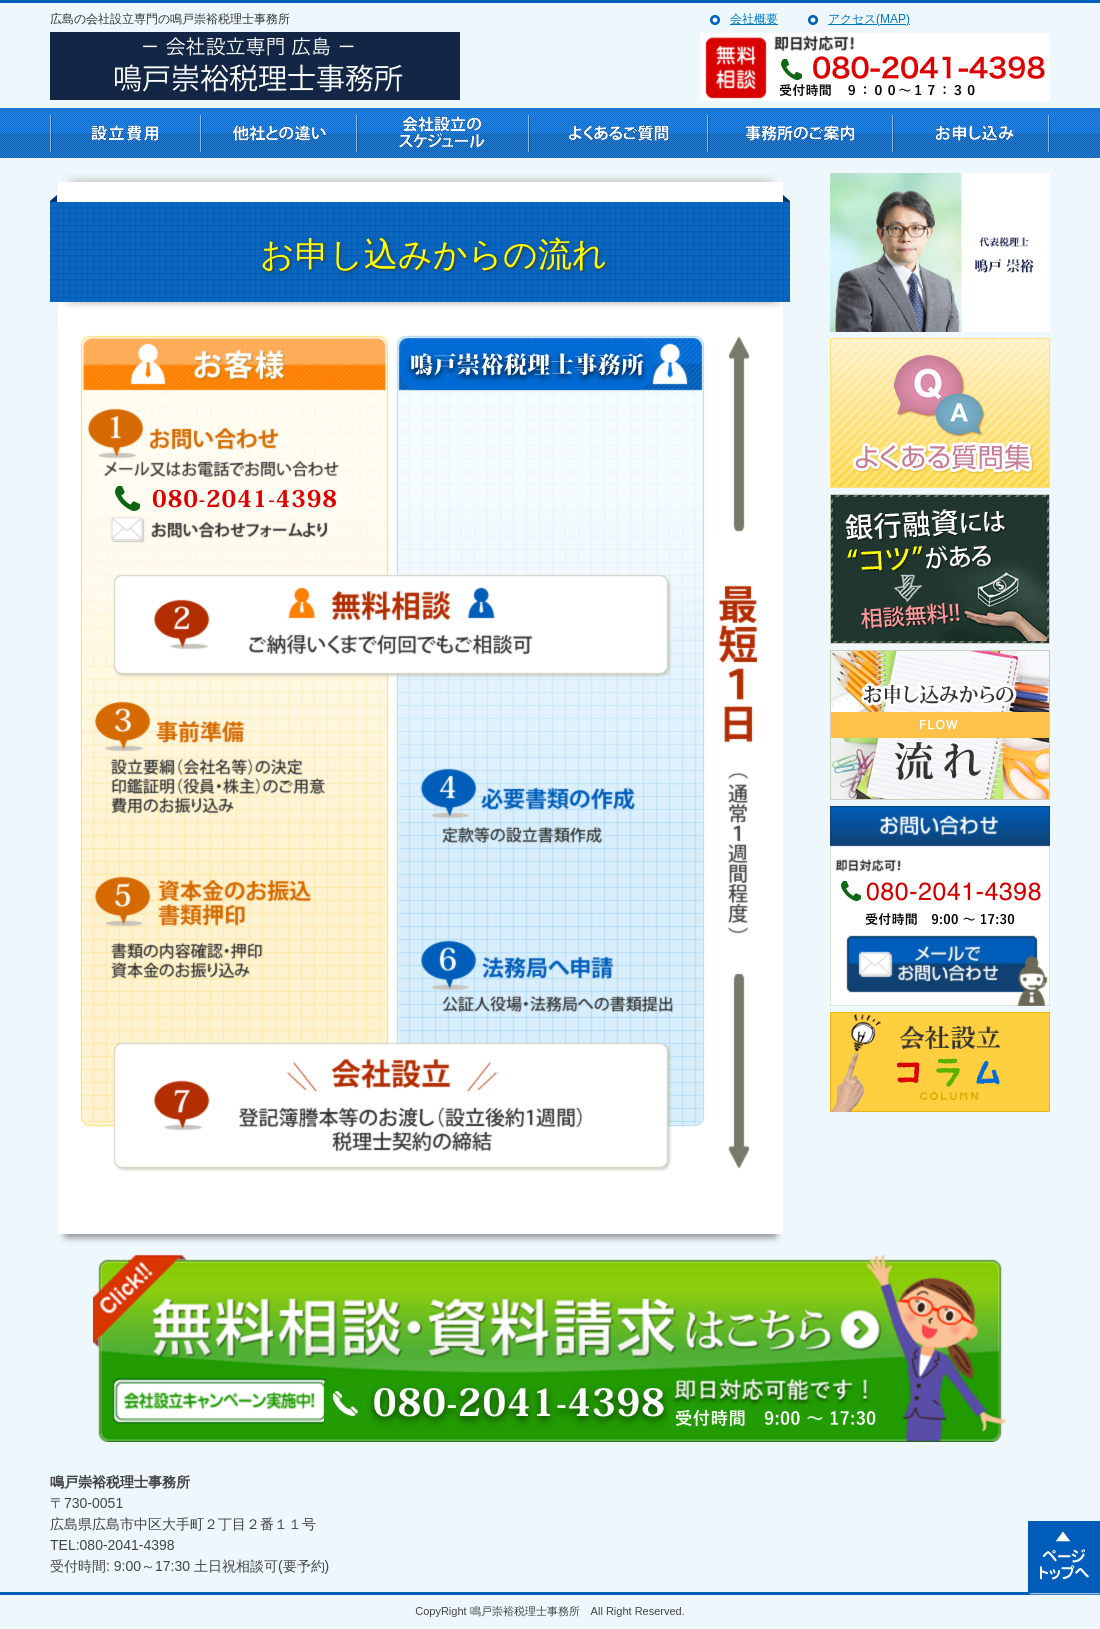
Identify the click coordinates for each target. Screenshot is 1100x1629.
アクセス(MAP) (869, 19)
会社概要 (754, 19)
